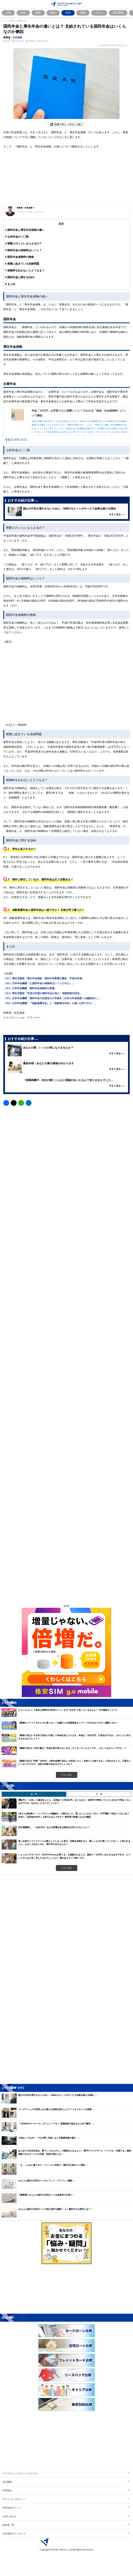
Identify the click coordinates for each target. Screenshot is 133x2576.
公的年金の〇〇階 (17, 236)
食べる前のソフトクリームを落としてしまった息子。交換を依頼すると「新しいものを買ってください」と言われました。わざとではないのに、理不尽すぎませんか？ (74, 1842)
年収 (23, 12)
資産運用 (118, 12)
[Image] (66, 4)
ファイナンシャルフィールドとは (19, 2473)
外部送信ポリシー (11, 2508)
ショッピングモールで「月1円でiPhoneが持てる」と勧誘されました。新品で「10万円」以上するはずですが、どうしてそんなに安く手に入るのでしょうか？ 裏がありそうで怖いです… (74, 1856)
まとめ (10, 284)
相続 (38, 12)
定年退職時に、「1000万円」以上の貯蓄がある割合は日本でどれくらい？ (54, 1827)
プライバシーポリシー (14, 2499)
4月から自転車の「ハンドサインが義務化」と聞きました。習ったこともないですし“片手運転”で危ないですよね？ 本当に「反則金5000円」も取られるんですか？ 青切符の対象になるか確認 (73, 1815)
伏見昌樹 (17, 37)
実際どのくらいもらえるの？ (23, 243)
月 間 (99, 1794)
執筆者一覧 (8, 2525)
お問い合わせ (9, 2516)
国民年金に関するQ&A (19, 277)
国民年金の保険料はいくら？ (23, 250)
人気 (8, 12)
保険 (83, 12)
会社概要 (7, 2482)
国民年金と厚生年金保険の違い (24, 229)
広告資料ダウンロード (14, 2533)
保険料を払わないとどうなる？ (24, 270)
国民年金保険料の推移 (19, 257)
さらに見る (66, 1775)
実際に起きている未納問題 (22, 263)
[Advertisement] (66, 179)
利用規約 (7, 2490)
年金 (68, 12)
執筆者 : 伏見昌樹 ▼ (26, 208)
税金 (53, 12)
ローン (99, 12)
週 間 (34, 1794)
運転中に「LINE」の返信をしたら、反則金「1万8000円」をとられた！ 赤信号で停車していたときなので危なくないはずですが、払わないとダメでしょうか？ (74, 1801)
